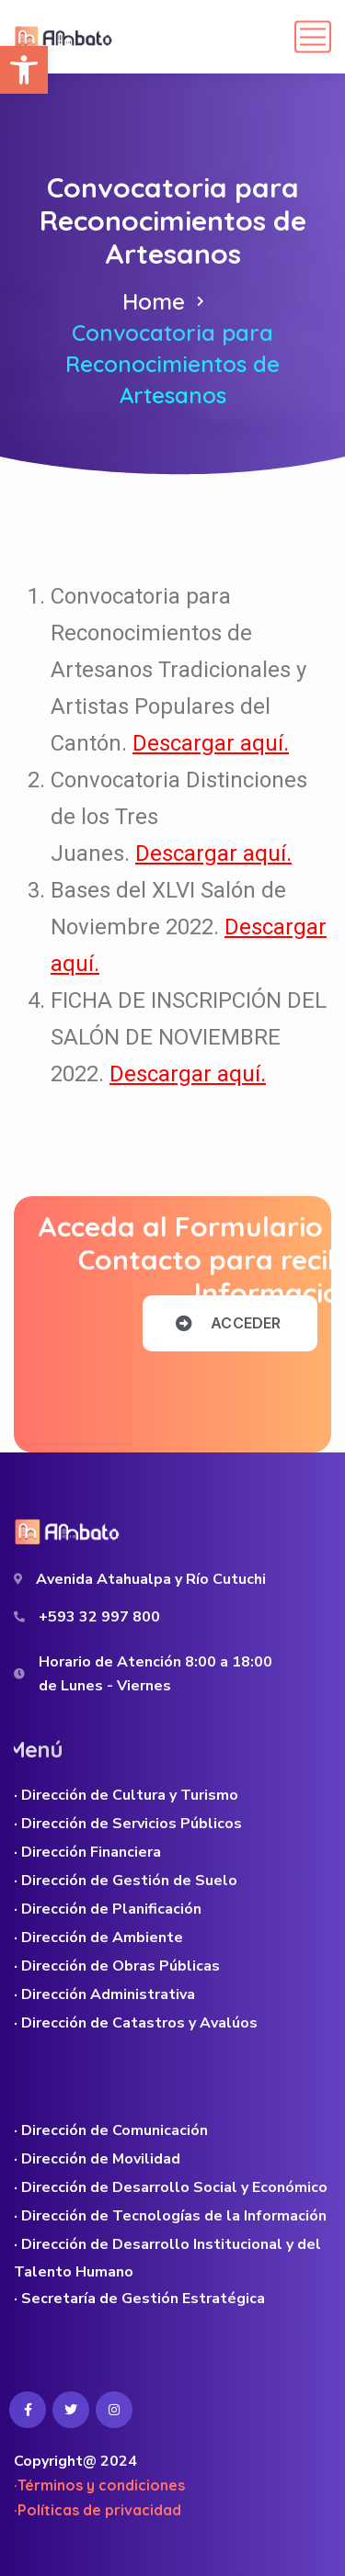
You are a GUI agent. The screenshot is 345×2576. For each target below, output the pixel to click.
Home (153, 301)
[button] (24, 70)
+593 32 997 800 (99, 1617)
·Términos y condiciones (99, 2485)
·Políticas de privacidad (97, 2510)
